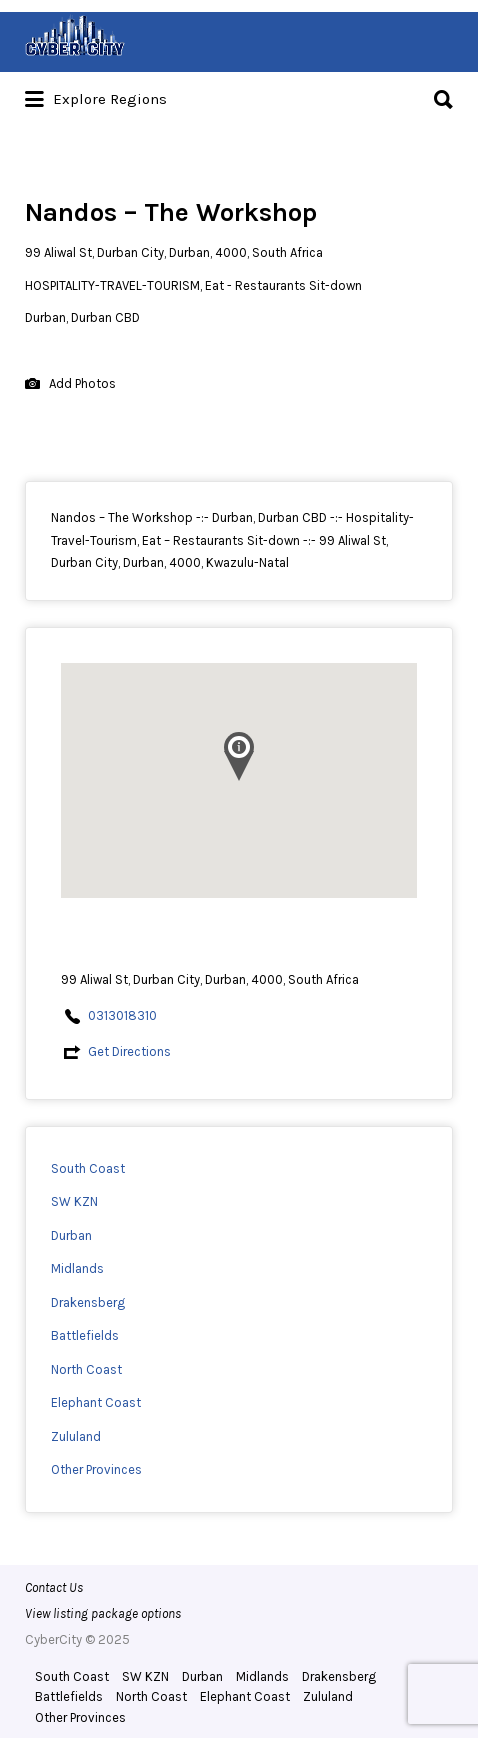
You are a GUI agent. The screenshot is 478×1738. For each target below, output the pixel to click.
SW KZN (74, 1201)
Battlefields (85, 1335)
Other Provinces (96, 1469)
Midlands (77, 1268)
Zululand (76, 1436)
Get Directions (129, 1051)
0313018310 (122, 1015)
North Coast (86, 1369)
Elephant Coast (96, 1402)
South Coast (88, 1168)
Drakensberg (88, 1302)
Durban (71, 1235)
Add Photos (70, 384)
